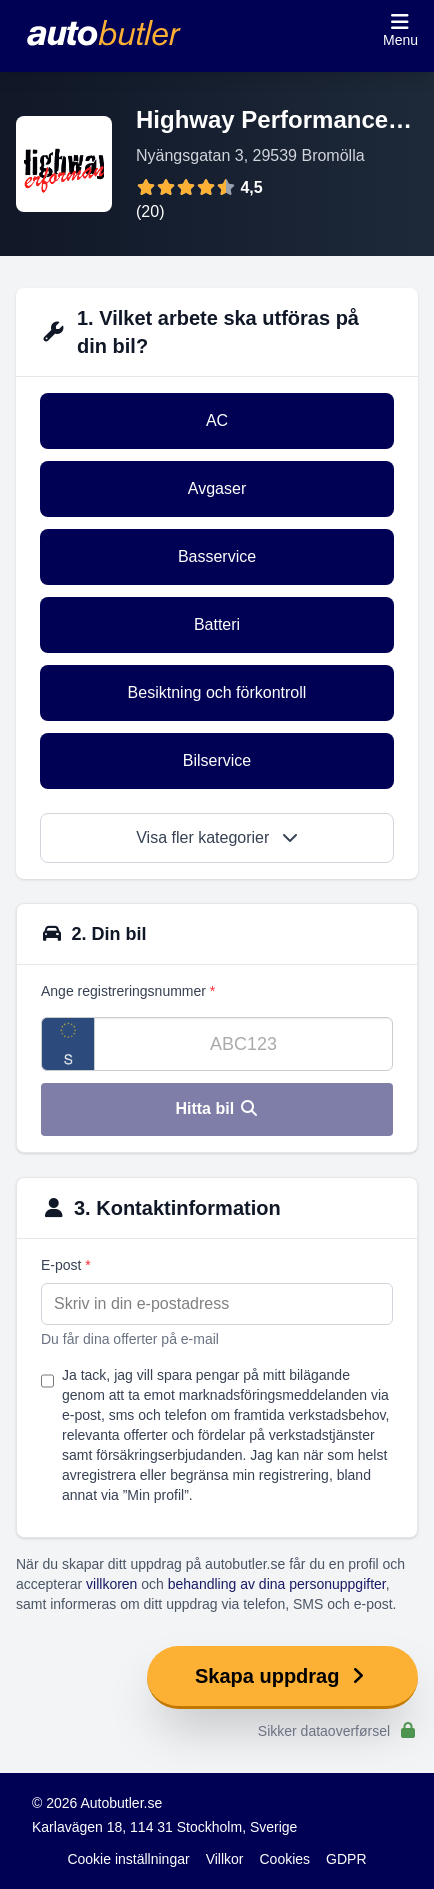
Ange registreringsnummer (128, 991)
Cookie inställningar (128, 1859)
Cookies (285, 1859)
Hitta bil (216, 1108)
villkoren (111, 1584)
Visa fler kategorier (217, 837)
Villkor (225, 1859)
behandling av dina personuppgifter (277, 1584)
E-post (66, 1265)
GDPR (346, 1859)
